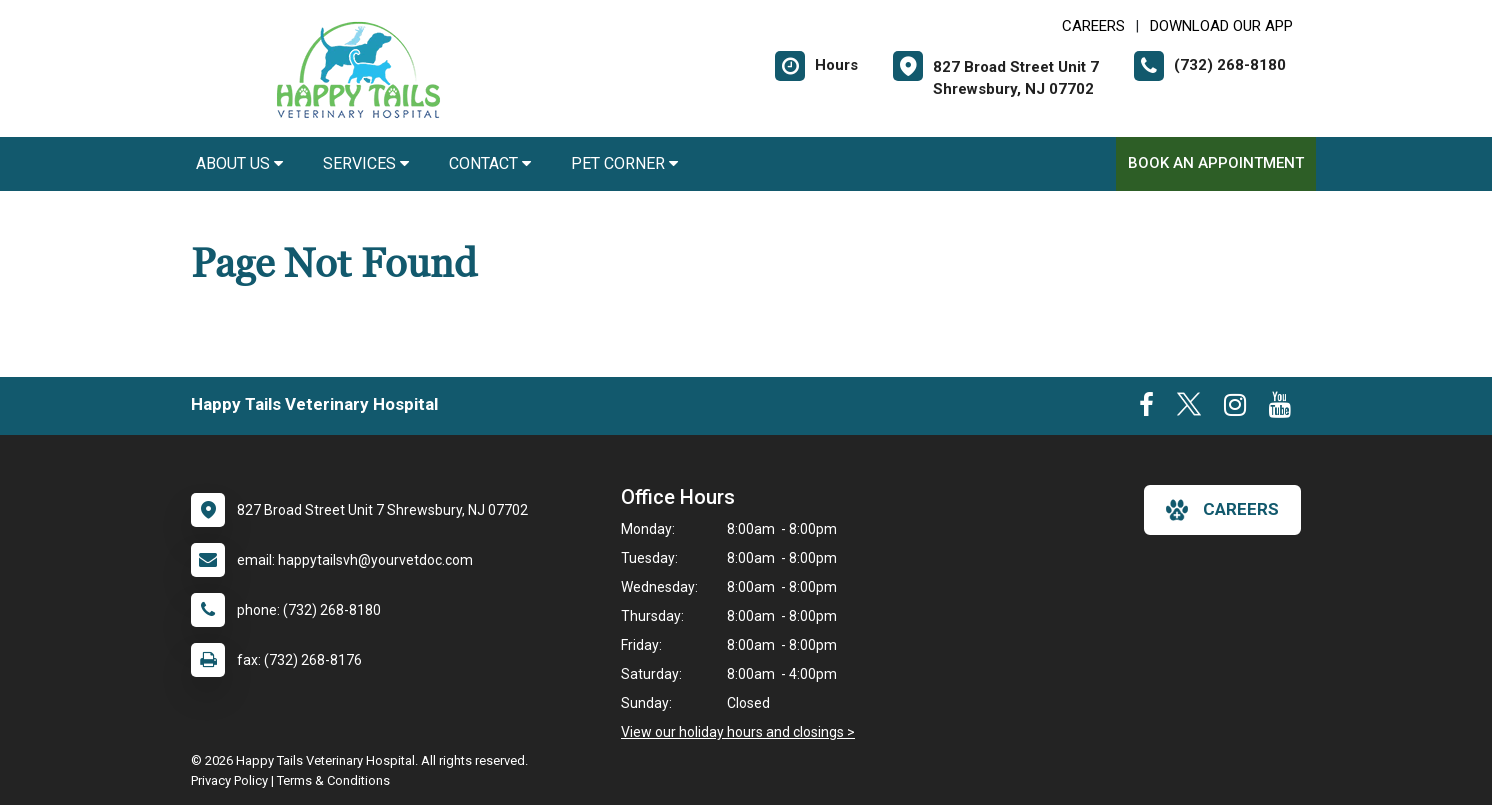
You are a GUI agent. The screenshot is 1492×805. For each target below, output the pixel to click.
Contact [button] (490, 163)
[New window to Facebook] (1146, 409)
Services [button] (366, 163)
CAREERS (1093, 26)
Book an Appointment (1216, 163)
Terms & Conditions (333, 780)
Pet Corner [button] (624, 163)
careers (1222, 510)
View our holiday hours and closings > (738, 732)
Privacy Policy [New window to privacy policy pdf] (229, 780)
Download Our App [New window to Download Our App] (1221, 26)
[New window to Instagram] (1235, 409)
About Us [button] (239, 163)
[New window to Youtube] (1280, 409)
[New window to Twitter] (1189, 409)
